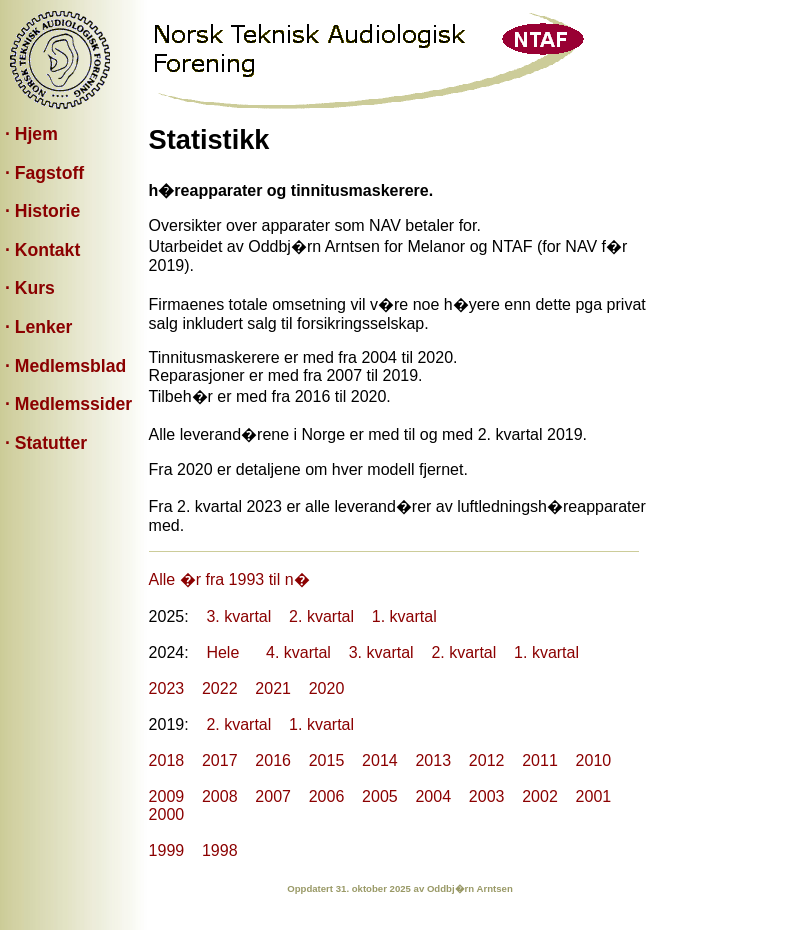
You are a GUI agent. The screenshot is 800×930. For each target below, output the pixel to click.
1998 (220, 850)
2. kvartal (321, 616)
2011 (540, 760)
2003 (487, 796)
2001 (594, 796)
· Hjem (31, 134)
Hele (222, 652)
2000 (167, 814)
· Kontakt (42, 250)
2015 (327, 760)
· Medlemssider (68, 404)
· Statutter (46, 443)
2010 (594, 760)
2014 (380, 760)
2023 (167, 688)
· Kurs (30, 288)
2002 (540, 796)
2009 (167, 796)
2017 (220, 760)
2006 (327, 796)
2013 (433, 760)
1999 (167, 850)
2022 (220, 688)
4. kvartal (298, 652)
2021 (273, 688)
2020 (327, 688)
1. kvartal (404, 616)
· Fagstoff (44, 173)
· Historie (42, 211)
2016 (273, 760)
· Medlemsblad (65, 366)
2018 (167, 760)
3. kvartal (238, 616)
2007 (273, 796)
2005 (380, 796)
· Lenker (38, 327)
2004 (433, 796)
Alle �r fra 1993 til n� (229, 579)
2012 (487, 760)
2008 (220, 796)
